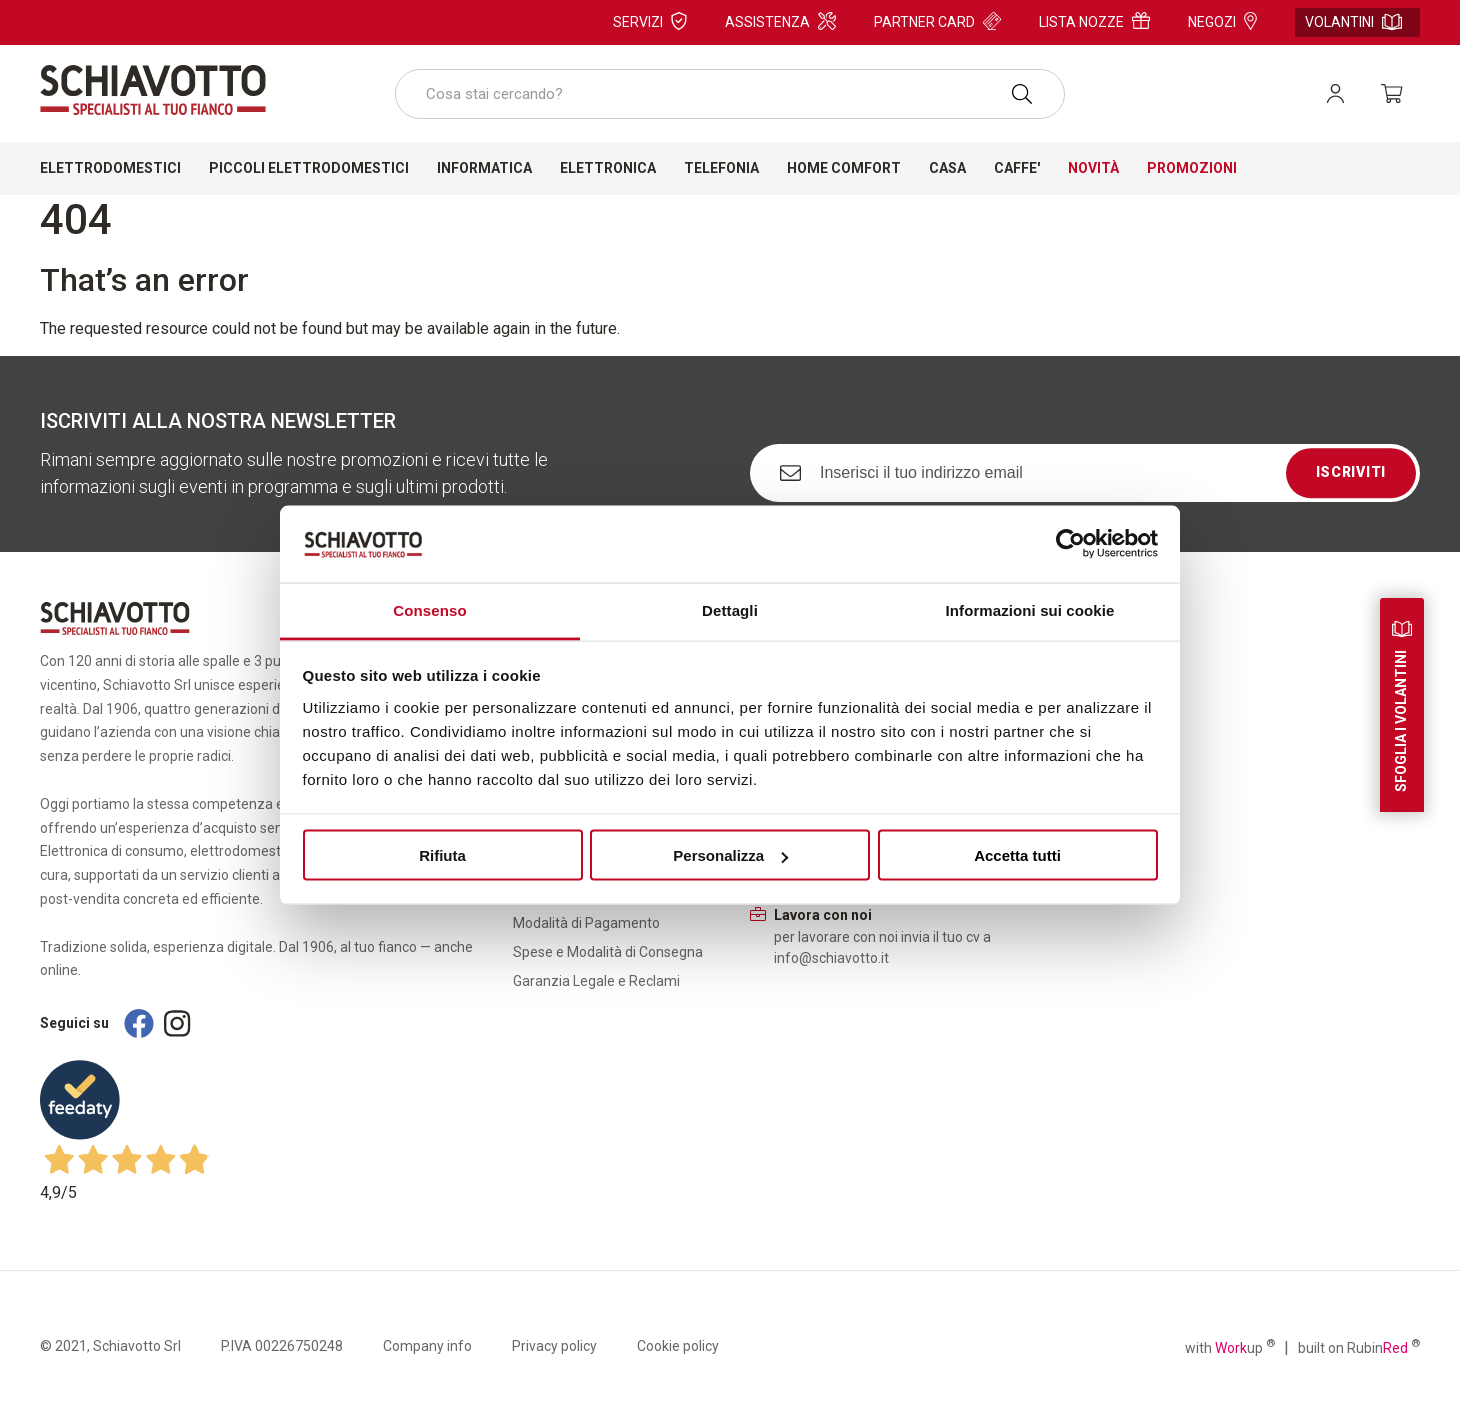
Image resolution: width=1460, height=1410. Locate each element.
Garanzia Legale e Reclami (596, 981)
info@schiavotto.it (831, 958)
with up (1230, 1347)
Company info (427, 1346)
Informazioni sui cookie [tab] (1030, 609)
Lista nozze (1094, 21)
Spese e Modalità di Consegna (608, 952)
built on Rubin (1359, 1347)
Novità (1093, 168)
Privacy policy (554, 1346)
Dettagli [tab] (730, 609)
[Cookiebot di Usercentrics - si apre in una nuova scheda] (1070, 544)
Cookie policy (678, 1346)
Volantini (1353, 22)
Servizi (650, 21)
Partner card (937, 21)
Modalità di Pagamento (586, 923)
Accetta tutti (1017, 855)
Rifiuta (442, 855)
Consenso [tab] (429, 609)
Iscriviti (1351, 472)
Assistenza (780, 21)
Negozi (1222, 21)
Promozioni (1192, 168)
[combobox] (730, 94)
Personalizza (730, 855)
